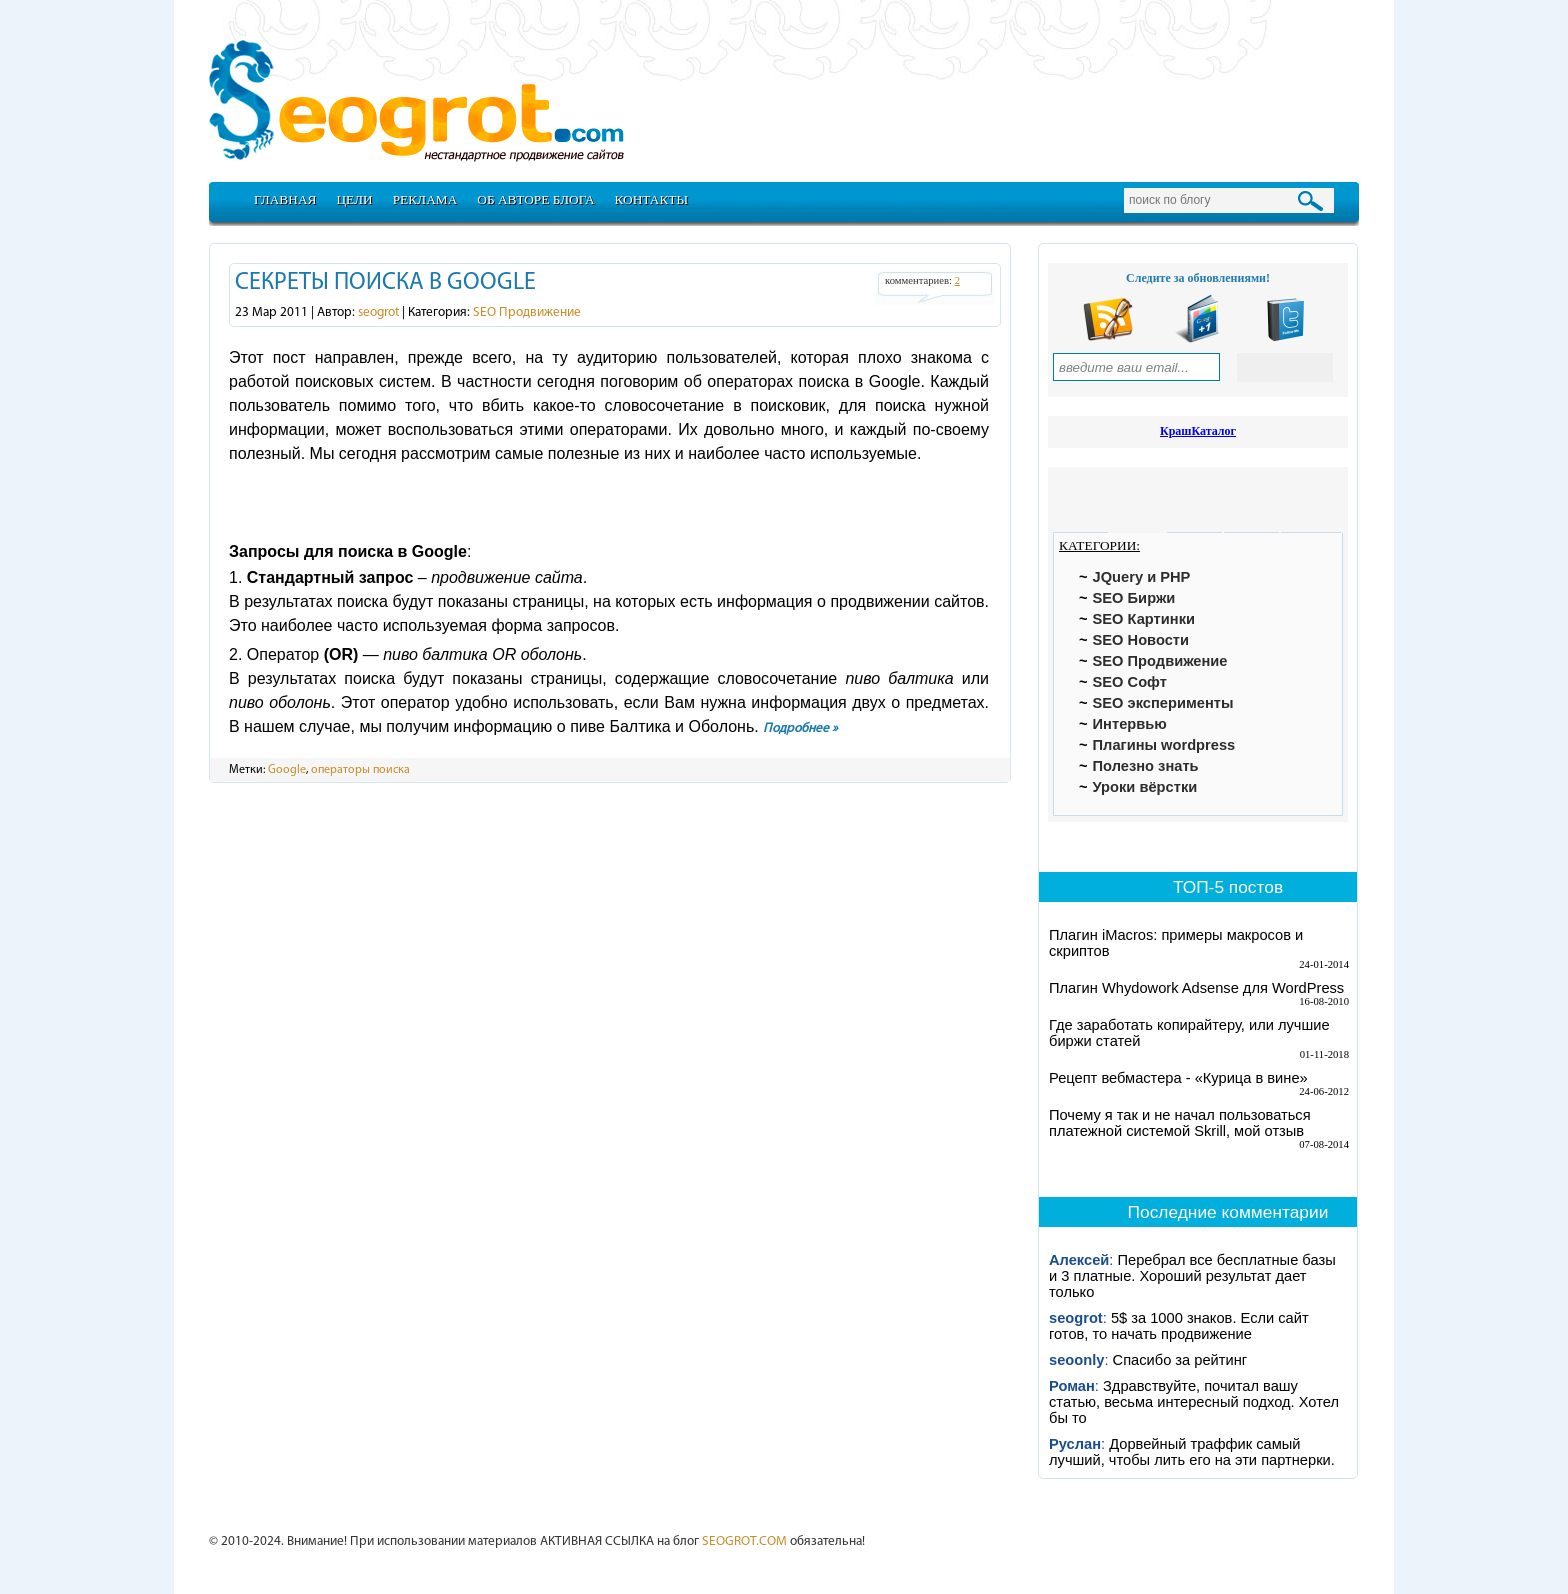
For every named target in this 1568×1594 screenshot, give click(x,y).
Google (287, 770)
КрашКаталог (1198, 431)
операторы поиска (360, 770)
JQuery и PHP (1142, 577)
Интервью (1130, 724)
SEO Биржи (1134, 598)
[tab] (1080, 502)
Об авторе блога (535, 199)
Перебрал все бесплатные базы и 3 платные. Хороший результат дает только (1192, 1276)
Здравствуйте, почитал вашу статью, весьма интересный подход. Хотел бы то (1194, 1402)
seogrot (378, 312)
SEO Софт (1130, 682)
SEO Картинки (1144, 619)
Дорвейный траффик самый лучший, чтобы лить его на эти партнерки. (1192, 1452)
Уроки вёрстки (1145, 787)
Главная (285, 199)
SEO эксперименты (1163, 703)
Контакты (652, 199)
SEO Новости (1141, 640)
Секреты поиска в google (385, 283)
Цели (354, 199)
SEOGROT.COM (744, 1541)
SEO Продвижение (527, 312)
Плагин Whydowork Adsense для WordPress (1196, 988)
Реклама (425, 199)
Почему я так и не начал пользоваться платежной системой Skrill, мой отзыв (1180, 1123)
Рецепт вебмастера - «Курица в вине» (1178, 1078)
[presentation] (1080, 502)
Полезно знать (1146, 766)
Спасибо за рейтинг (1180, 1360)
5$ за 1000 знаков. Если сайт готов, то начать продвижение (1179, 1326)
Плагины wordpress (1164, 745)
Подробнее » (800, 728)
